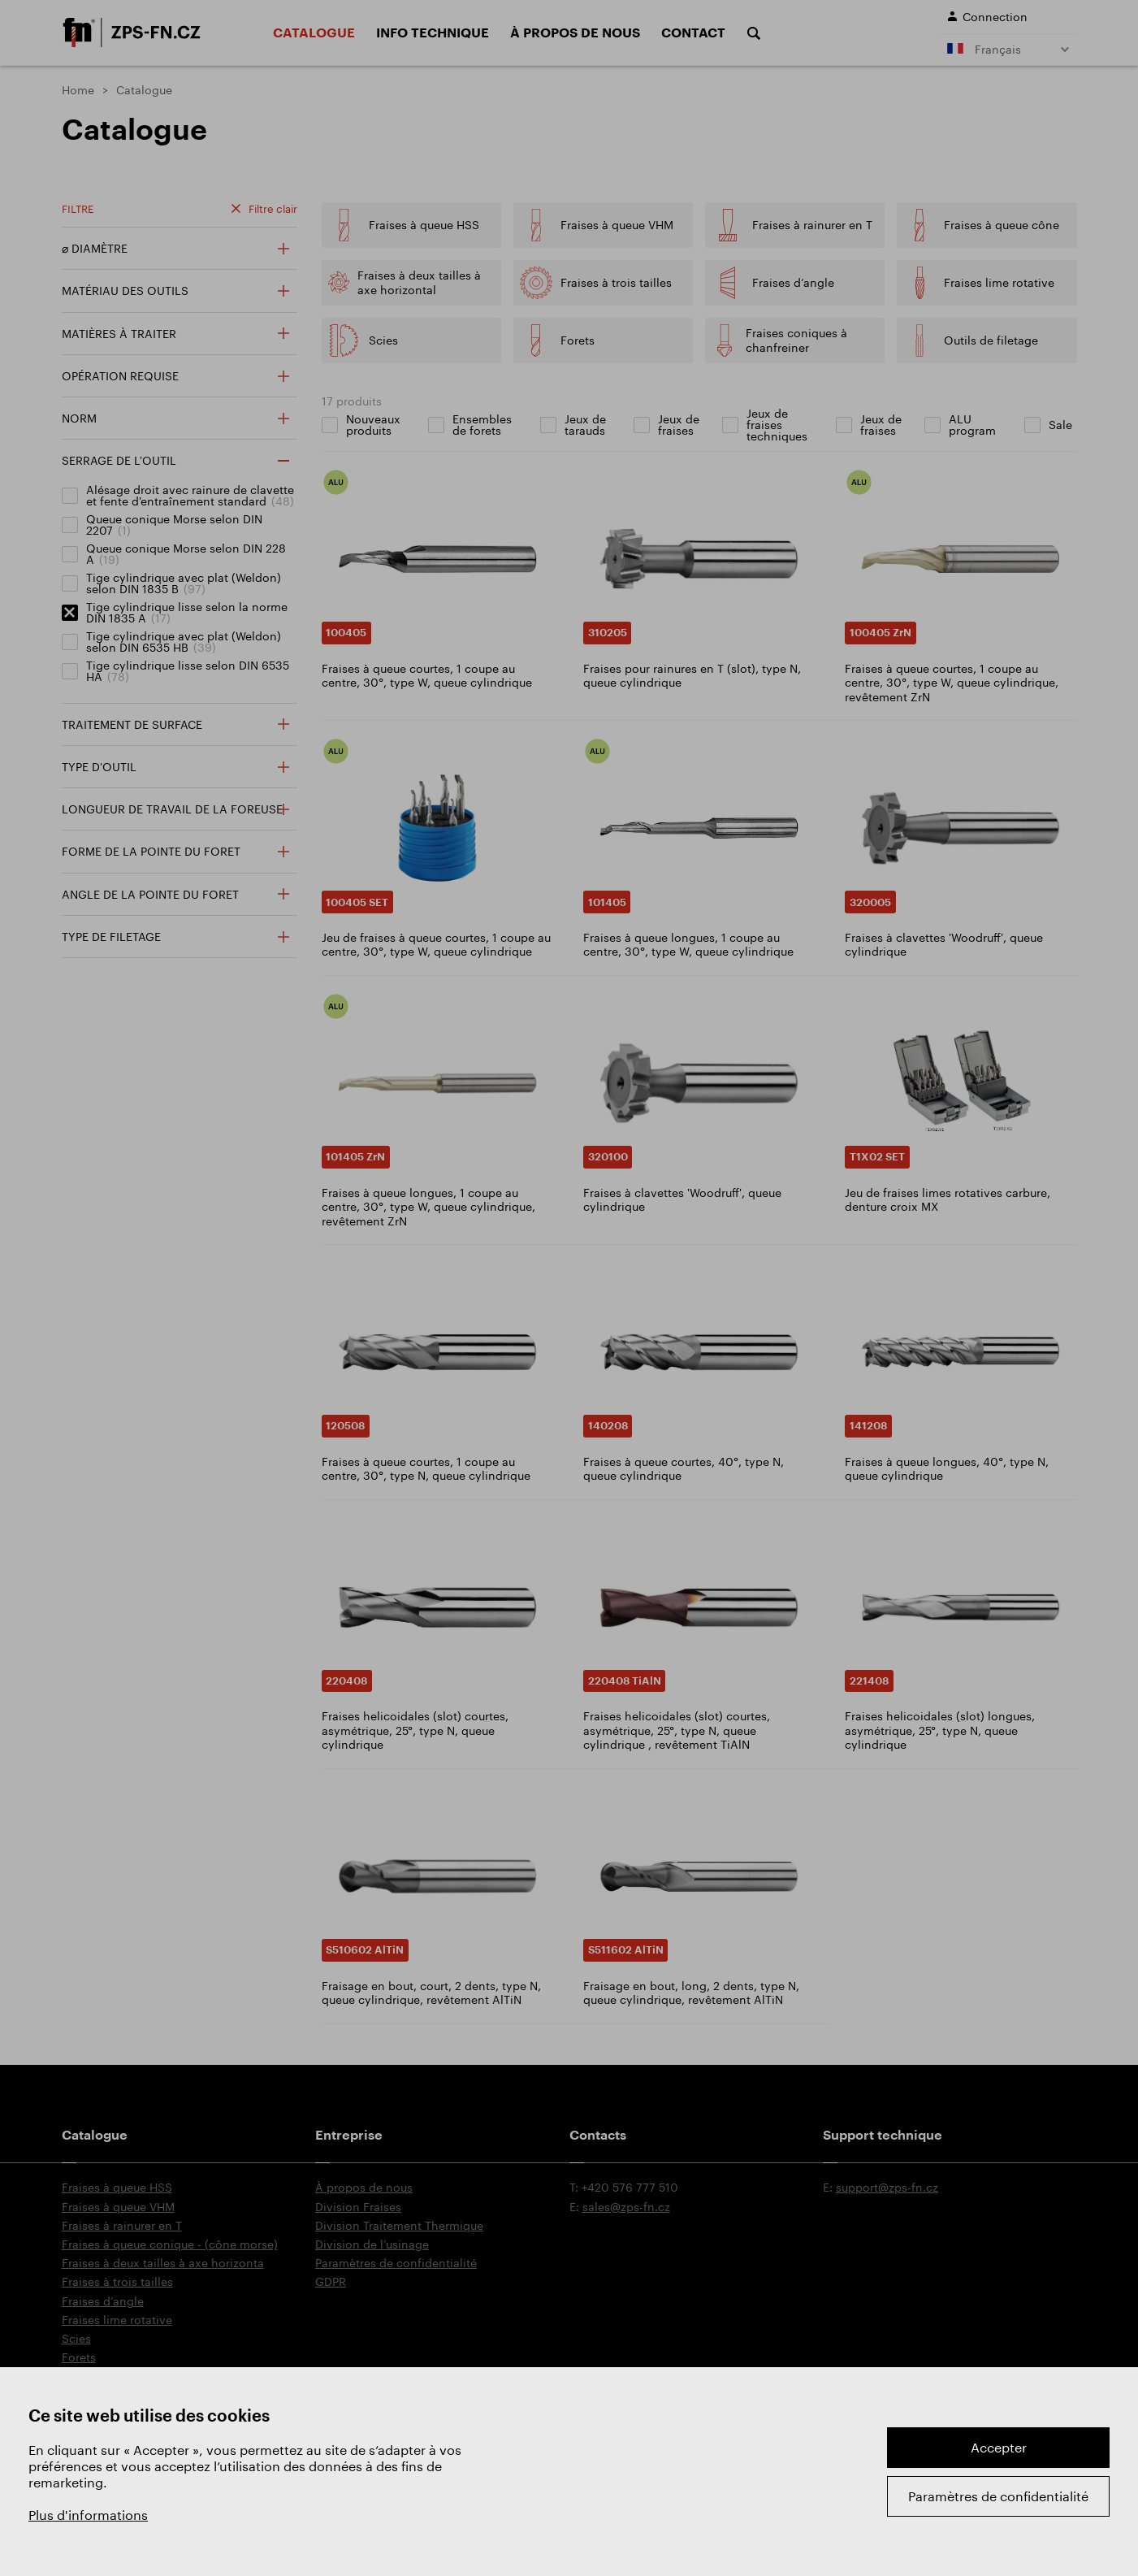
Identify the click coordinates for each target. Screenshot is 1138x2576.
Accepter (999, 2447)
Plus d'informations (88, 2514)
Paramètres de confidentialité (998, 2496)
